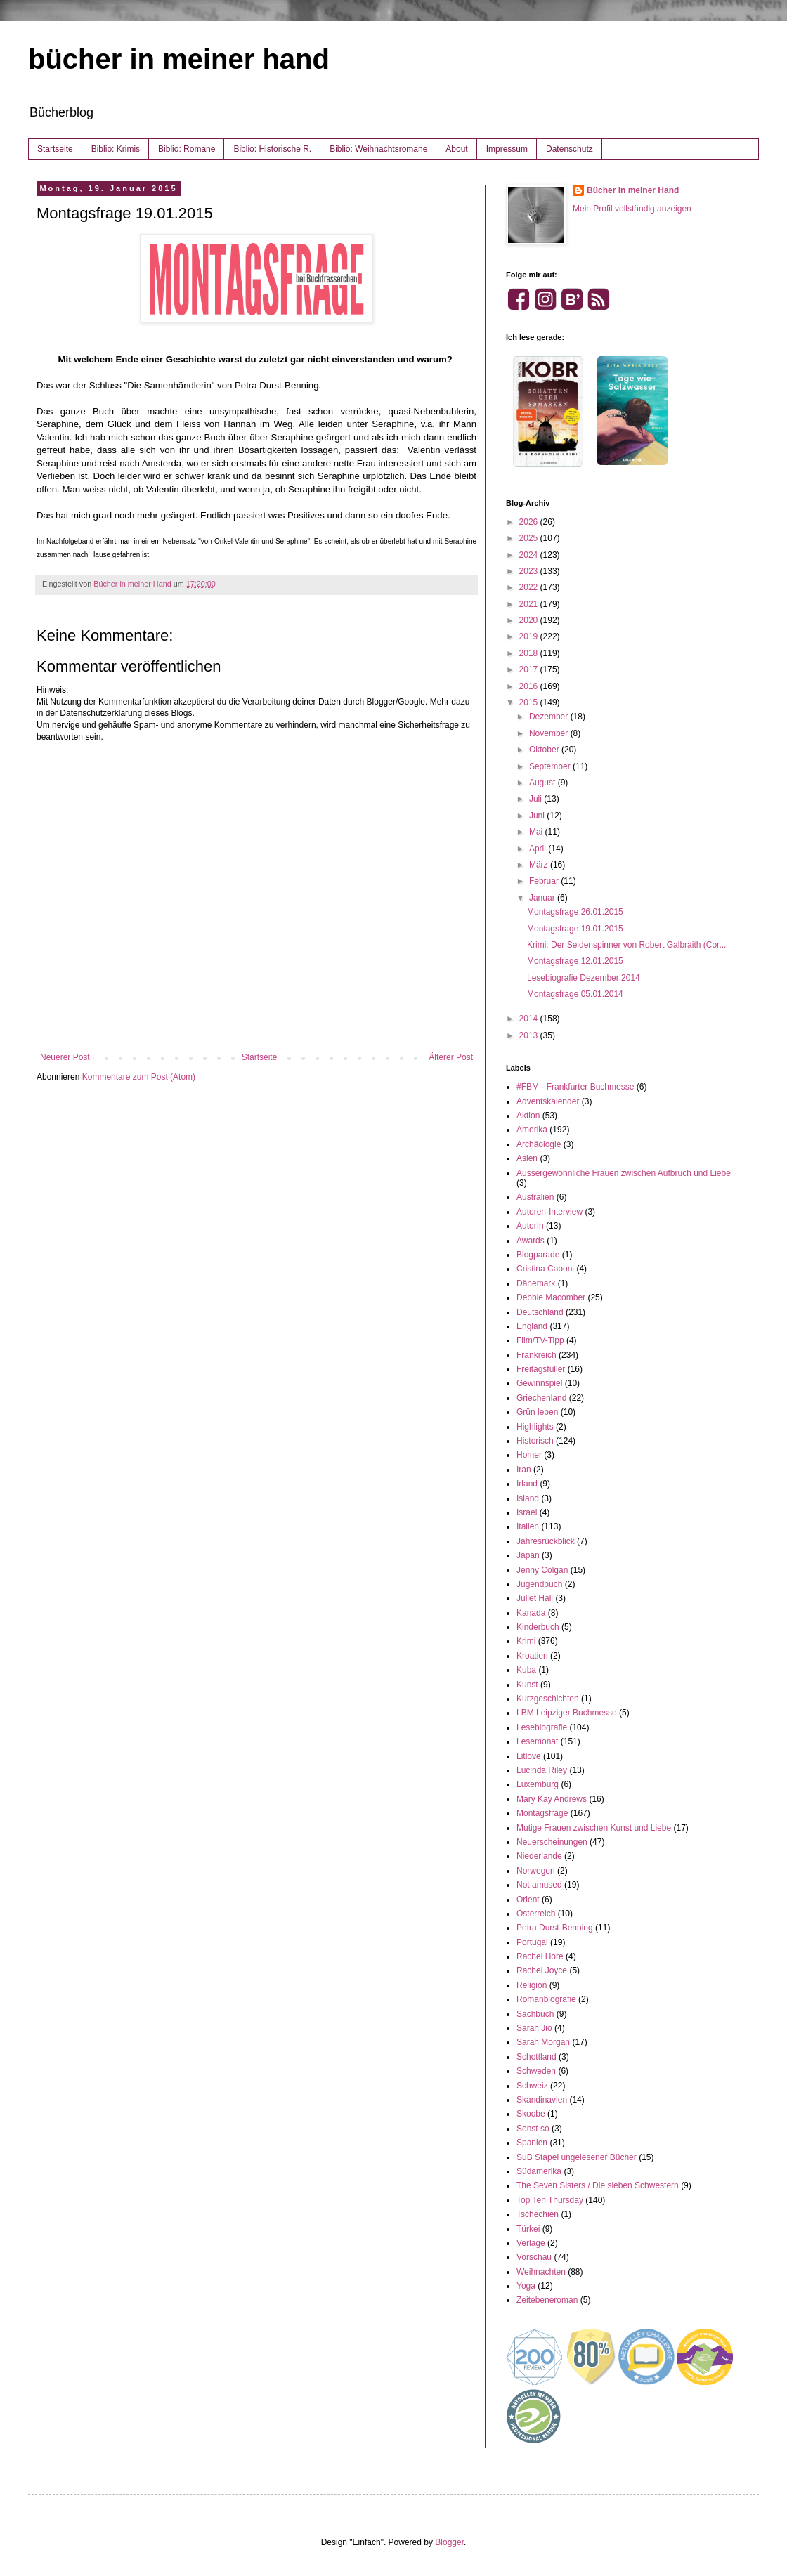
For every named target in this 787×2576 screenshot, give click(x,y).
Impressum (507, 149)
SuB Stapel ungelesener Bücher (576, 2157)
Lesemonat (537, 1741)
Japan (528, 1555)
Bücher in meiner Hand (633, 190)
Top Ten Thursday (549, 2200)
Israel (526, 1512)
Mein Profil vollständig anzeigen (632, 209)
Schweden (536, 2071)
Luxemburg (537, 1784)
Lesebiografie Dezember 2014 (583, 978)
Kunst (527, 1684)
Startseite (55, 149)
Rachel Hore (540, 1956)
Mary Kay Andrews (551, 1799)
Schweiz (532, 2086)
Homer (529, 1455)
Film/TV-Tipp (540, 1340)
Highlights (535, 1427)
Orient (528, 1899)
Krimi (525, 1641)
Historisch (535, 1441)
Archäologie (538, 1144)
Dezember (550, 716)
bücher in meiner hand (179, 59)
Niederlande (539, 1856)
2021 (529, 604)
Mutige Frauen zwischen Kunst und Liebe (593, 1828)
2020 (529, 620)
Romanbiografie (546, 1999)
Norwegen (535, 1871)
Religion (531, 1985)
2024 (529, 555)
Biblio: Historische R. (272, 149)
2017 (529, 669)
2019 (529, 636)
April (538, 849)
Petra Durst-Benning (554, 1928)
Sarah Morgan (543, 2042)
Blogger (449, 2542)
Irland (527, 1484)
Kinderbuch (537, 1627)
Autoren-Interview (549, 1212)
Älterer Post (451, 1057)
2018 (529, 653)
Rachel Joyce (541, 1970)
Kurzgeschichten (547, 1699)
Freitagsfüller (540, 1369)
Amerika (531, 1130)
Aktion (528, 1115)
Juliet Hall (534, 1598)
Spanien (531, 2142)
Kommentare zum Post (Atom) (138, 1077)
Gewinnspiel (539, 1383)
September (551, 766)
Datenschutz (569, 149)
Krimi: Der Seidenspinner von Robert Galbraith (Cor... (626, 945)
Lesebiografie (541, 1727)
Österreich (535, 1913)
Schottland (536, 2057)
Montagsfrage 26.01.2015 (575, 912)
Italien (527, 1526)
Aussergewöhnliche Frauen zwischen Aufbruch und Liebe (623, 1173)
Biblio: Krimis (115, 149)
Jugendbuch (539, 1584)
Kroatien (532, 1656)
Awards (530, 1240)
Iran (523, 1470)
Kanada (530, 1613)
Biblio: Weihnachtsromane (378, 149)
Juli (536, 799)
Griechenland (541, 1398)
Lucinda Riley (541, 1770)
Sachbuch (535, 2014)
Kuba (526, 1670)
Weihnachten (541, 2272)
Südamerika (538, 2171)
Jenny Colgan (542, 1570)
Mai (537, 832)
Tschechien (537, 2214)
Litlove (528, 1756)
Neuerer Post (65, 1057)
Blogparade (537, 1255)
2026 (529, 522)
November (550, 733)
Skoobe (530, 2114)
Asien (527, 1158)
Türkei (528, 2229)
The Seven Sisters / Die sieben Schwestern (597, 2185)
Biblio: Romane (186, 149)
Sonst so (532, 2128)
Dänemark (535, 1283)
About (456, 149)
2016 (529, 686)
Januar (543, 898)
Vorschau (534, 2257)
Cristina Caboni (545, 1269)
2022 (529, 587)
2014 (529, 1019)
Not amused (539, 1885)
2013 (529, 1035)
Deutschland (540, 1312)
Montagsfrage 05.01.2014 (575, 994)
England (531, 1326)
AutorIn (530, 1226)
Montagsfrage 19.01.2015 (575, 929)
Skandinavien (541, 2100)
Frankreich (536, 1355)
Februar (545, 881)
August (543, 782)
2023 (529, 571)
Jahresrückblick (545, 1541)
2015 (529, 702)
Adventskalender (547, 1101)
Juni (538, 815)
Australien (535, 1197)
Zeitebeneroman (547, 2300)
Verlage (530, 2243)
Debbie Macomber (550, 1297)
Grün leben (537, 1412)
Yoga (525, 2286)
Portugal (532, 1942)
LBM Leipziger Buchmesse (566, 1713)
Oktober (545, 749)
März (539, 865)
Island (527, 1498)
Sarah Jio (534, 2028)
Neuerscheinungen (551, 1842)
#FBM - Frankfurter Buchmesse (575, 1087)
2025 (529, 538)
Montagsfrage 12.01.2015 (575, 961)
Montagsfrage (542, 1813)
